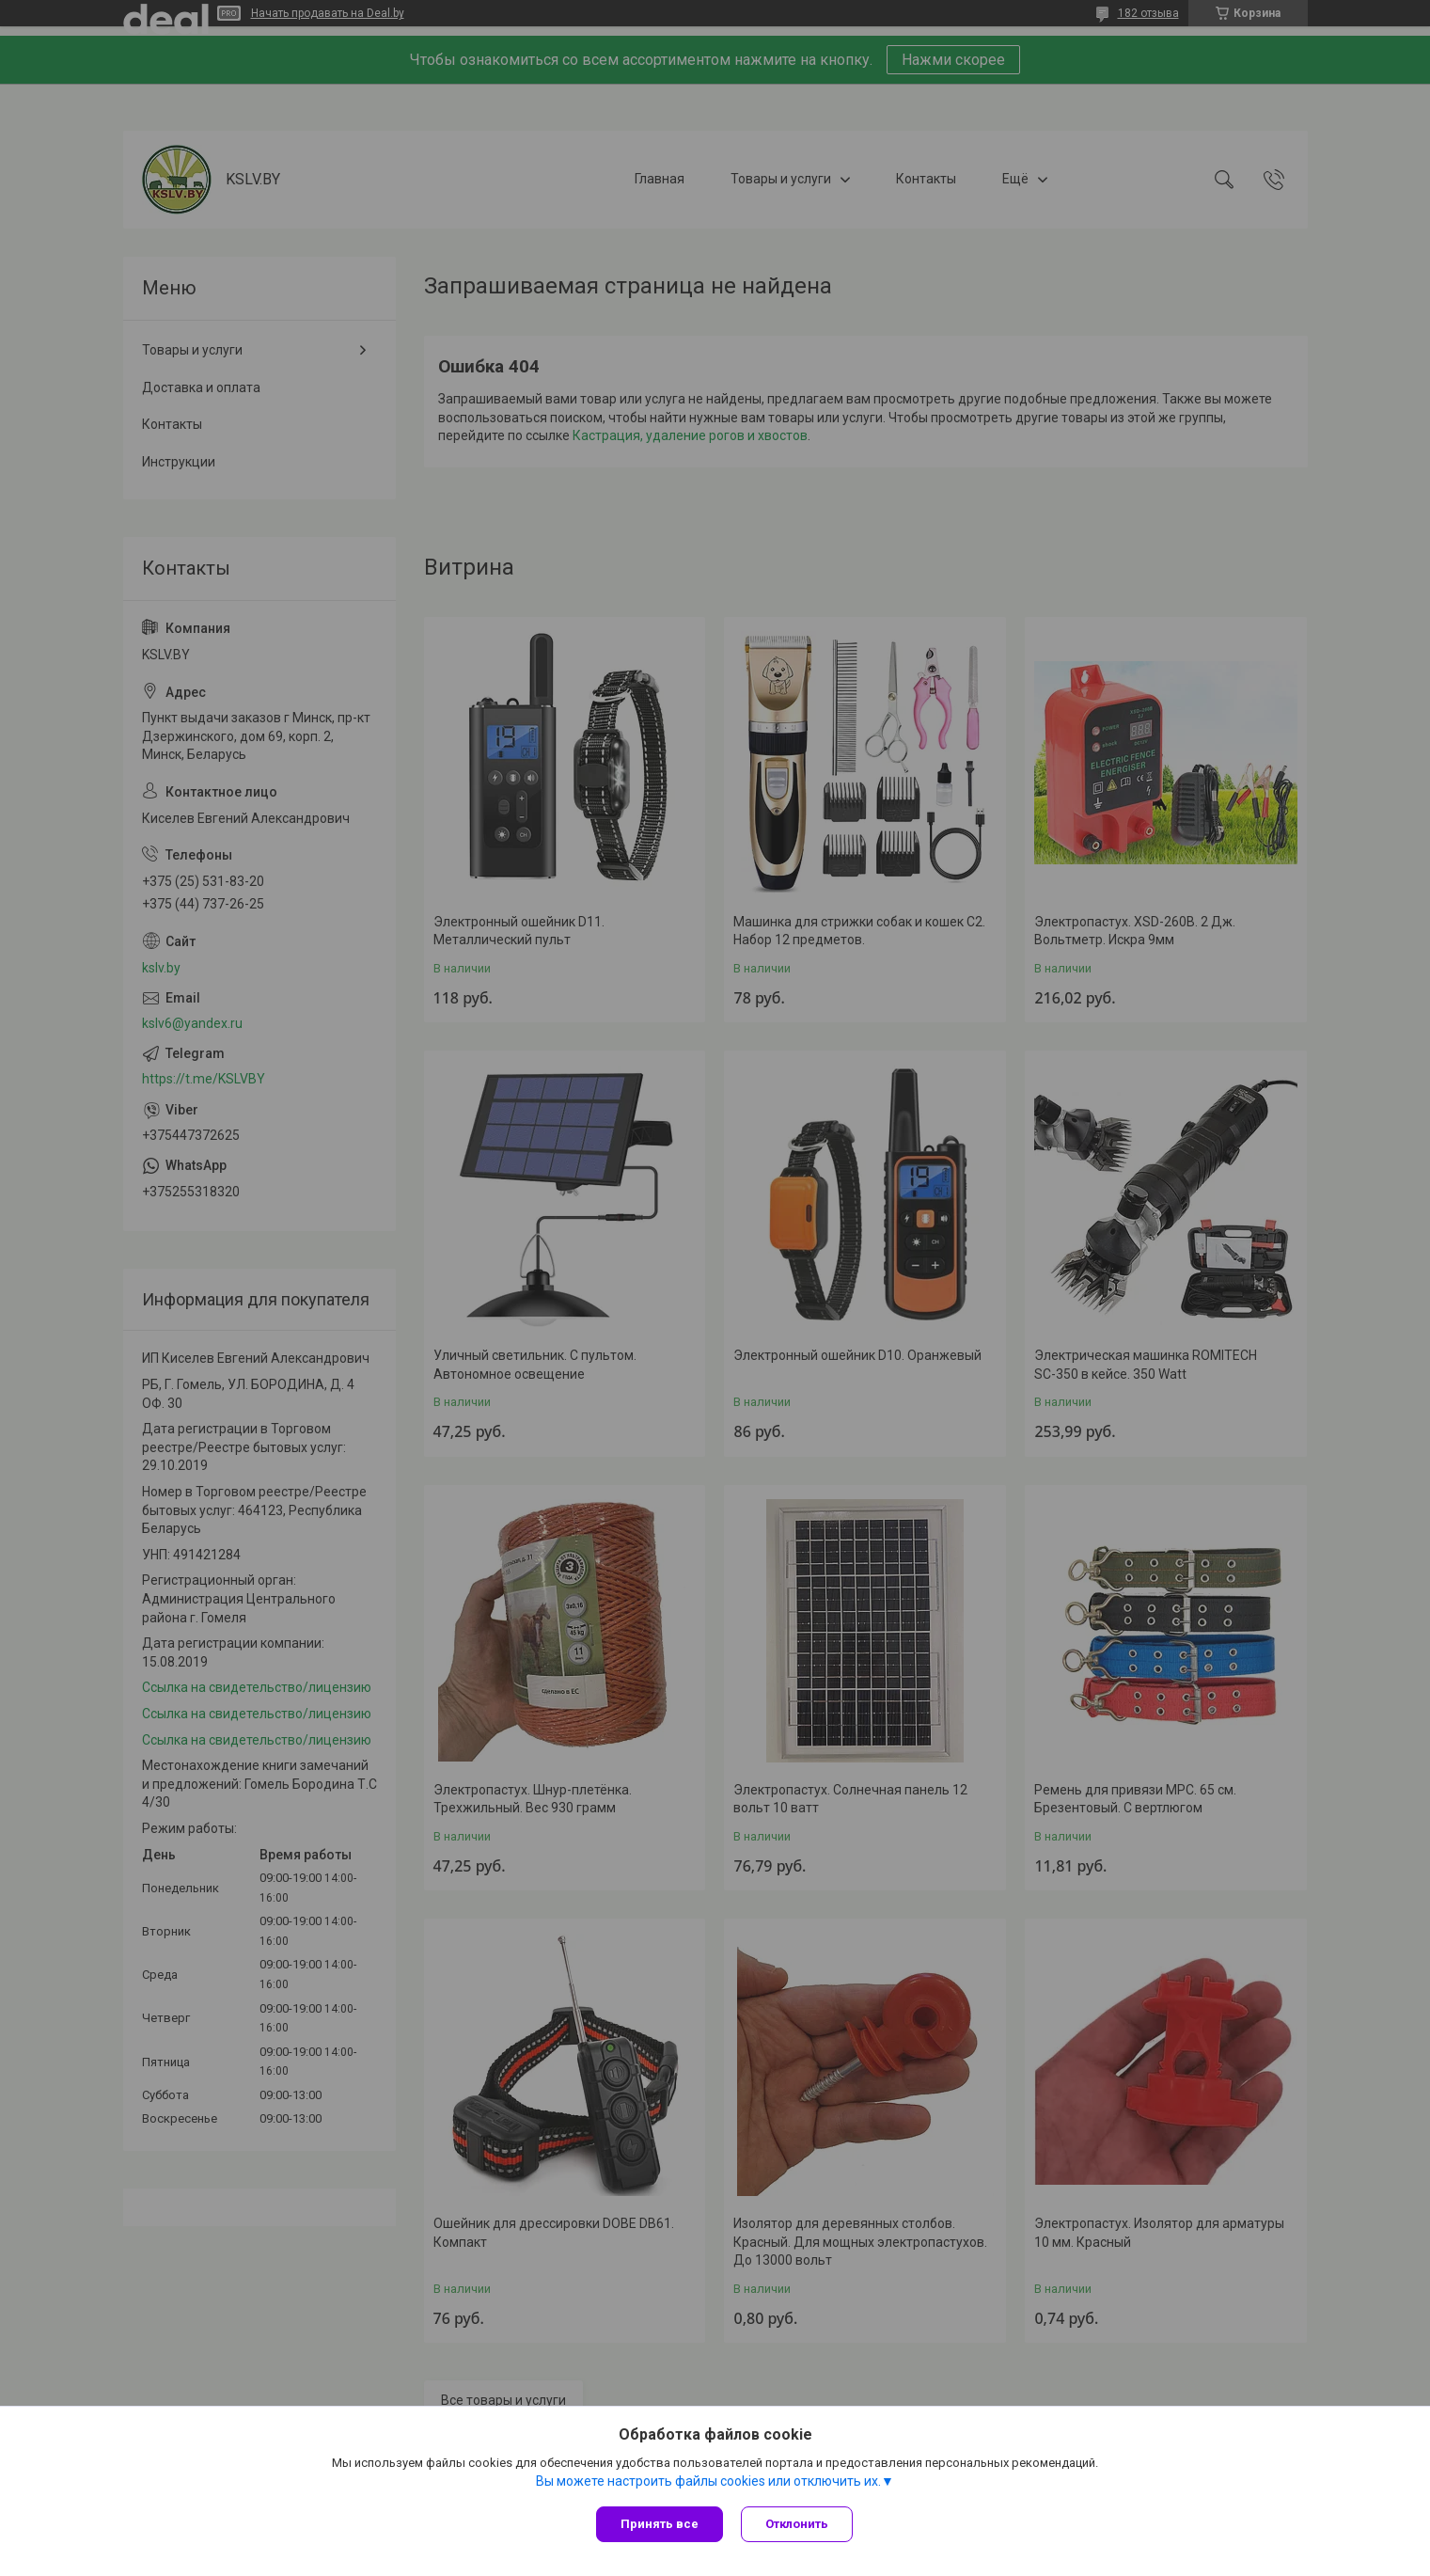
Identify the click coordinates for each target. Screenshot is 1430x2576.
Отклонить (797, 2524)
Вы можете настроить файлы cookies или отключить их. (708, 2481)
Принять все (660, 2524)
